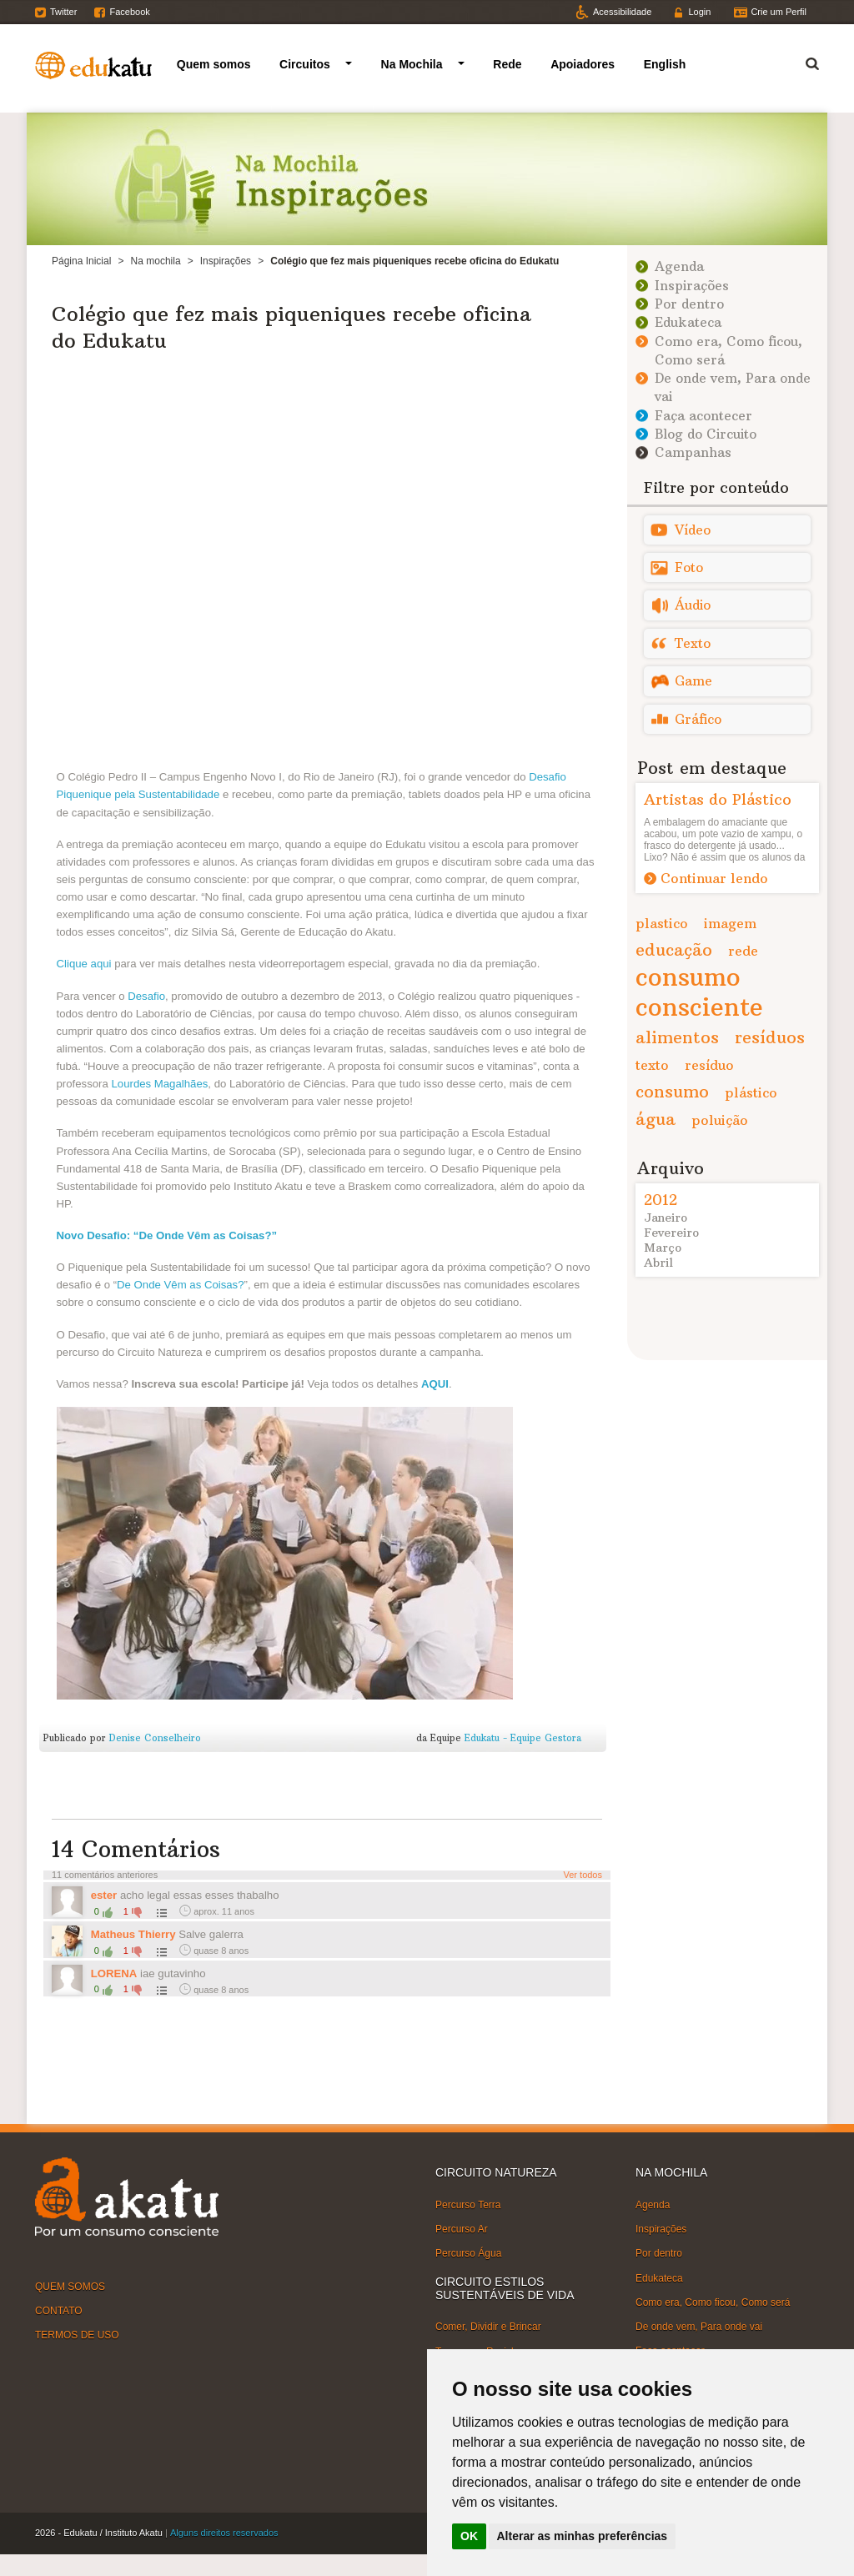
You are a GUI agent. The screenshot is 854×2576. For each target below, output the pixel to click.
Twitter (63, 12)
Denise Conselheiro (155, 1738)
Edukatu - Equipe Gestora (523, 1738)
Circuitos (304, 64)
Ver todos (583, 1875)
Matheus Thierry (135, 1934)
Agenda (679, 266)
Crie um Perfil (778, 12)
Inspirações (225, 261)
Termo (802, 61)
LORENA (114, 1973)
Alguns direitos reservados (224, 2533)
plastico (661, 923)
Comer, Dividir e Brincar (488, 2326)
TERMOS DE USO (77, 2335)
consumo (672, 1091)
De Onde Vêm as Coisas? (180, 1284)
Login (699, 12)
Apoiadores (582, 64)
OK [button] (469, 2536)
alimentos (677, 1037)
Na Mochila (412, 64)
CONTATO (59, 2311)
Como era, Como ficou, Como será (712, 2302)
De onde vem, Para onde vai (698, 2326)
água (655, 1118)
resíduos (770, 1037)
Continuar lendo (714, 878)
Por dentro (689, 304)
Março (662, 1247)
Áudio (693, 605)
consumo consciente (699, 992)
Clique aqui (84, 963)
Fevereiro (671, 1232)
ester (104, 1895)
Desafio (146, 996)
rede (743, 950)
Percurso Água (468, 2253)
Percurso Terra (467, 2205)
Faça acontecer (703, 416)
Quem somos (214, 64)
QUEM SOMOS (70, 2286)
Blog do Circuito (705, 434)
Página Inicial (81, 261)
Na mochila (156, 261)
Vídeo (693, 530)
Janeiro (665, 1217)
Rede (507, 64)
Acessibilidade (622, 12)
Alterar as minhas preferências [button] (582, 2536)
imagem (730, 923)
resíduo (709, 1065)
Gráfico (698, 719)
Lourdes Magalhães (159, 1083)
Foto (689, 567)
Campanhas (693, 452)
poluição (719, 1120)
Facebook (129, 12)
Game (693, 681)
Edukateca (688, 322)
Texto (693, 643)
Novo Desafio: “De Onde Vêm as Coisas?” (167, 1235)
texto (652, 1065)
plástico (751, 1092)
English (665, 64)
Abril (658, 1262)
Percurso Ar (461, 2229)
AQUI (435, 1384)
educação (673, 949)
